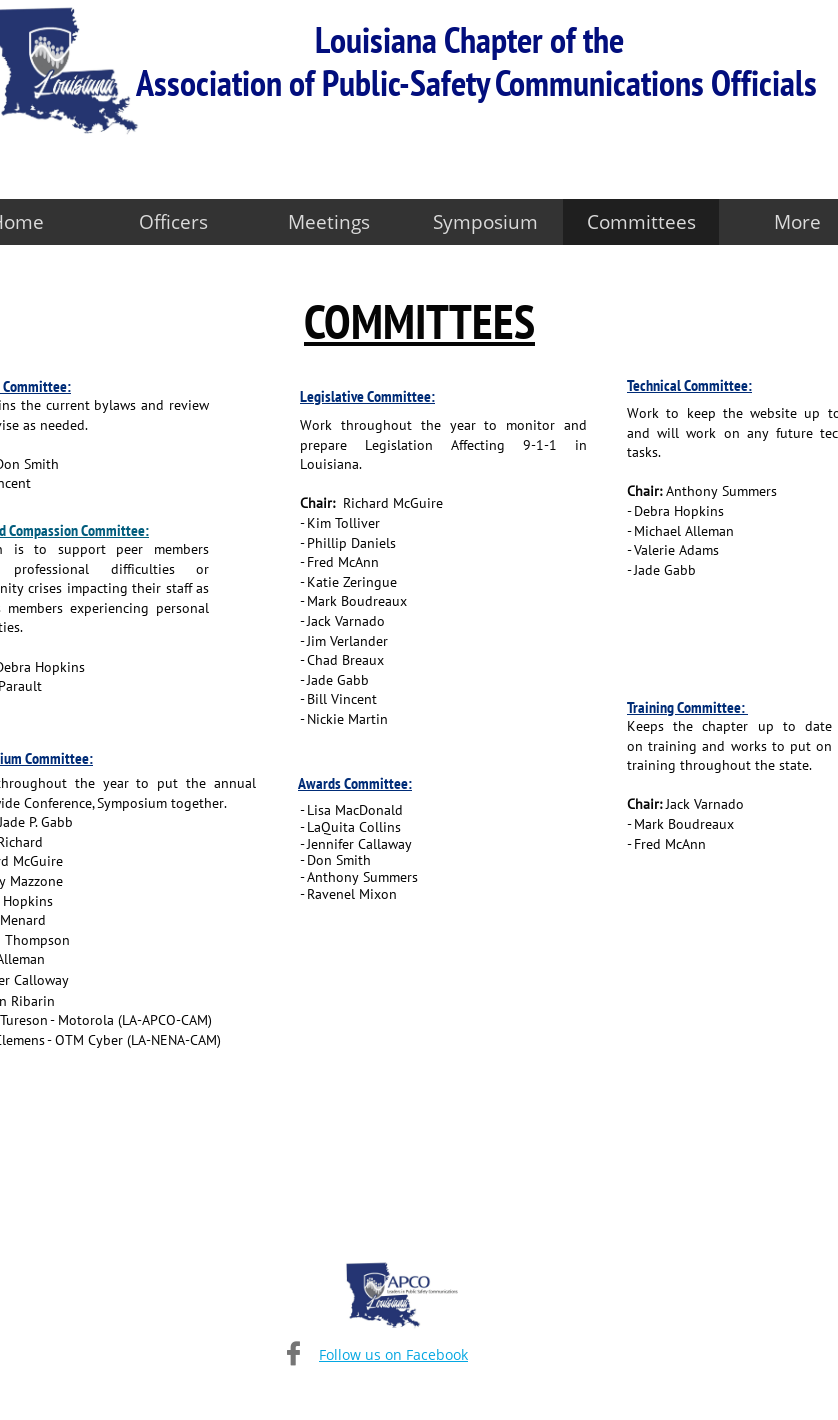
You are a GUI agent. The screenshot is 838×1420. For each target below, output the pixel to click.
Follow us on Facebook (393, 1354)
